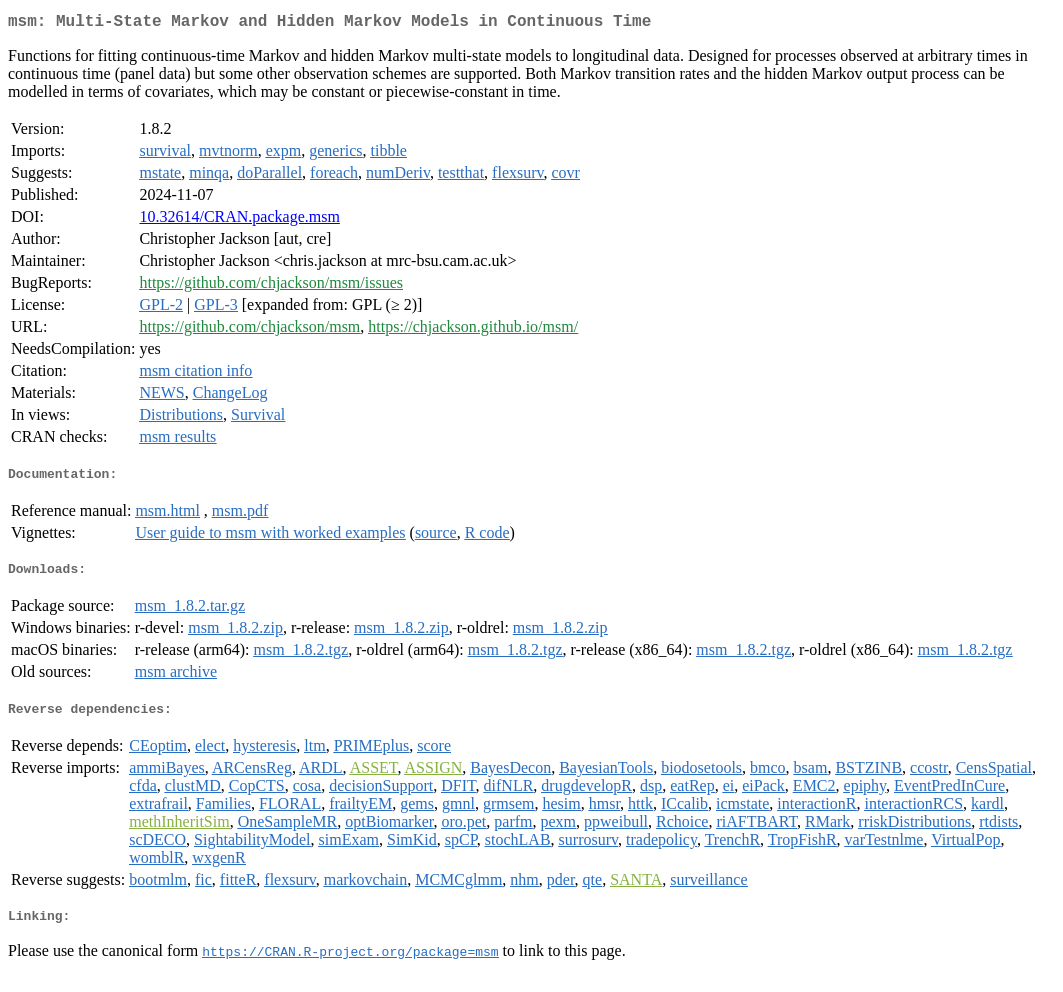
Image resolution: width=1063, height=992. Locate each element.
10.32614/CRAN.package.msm (239, 220)
